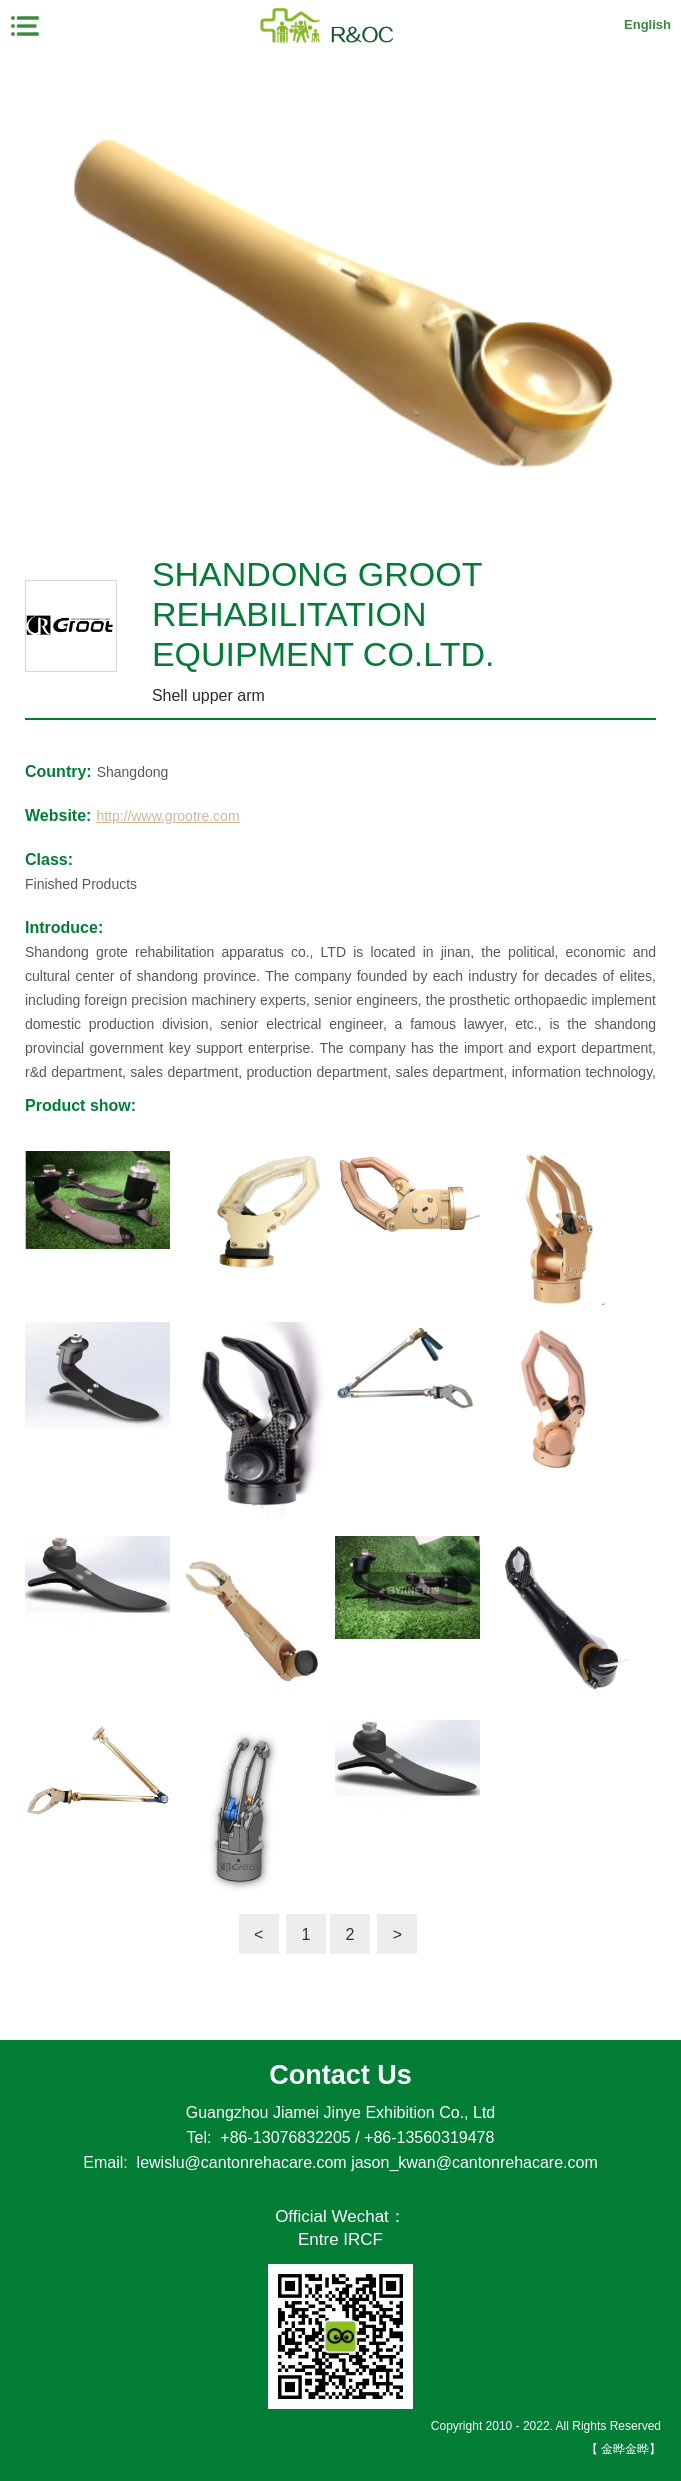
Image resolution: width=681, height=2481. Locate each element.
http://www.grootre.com (167, 816)
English (647, 24)
